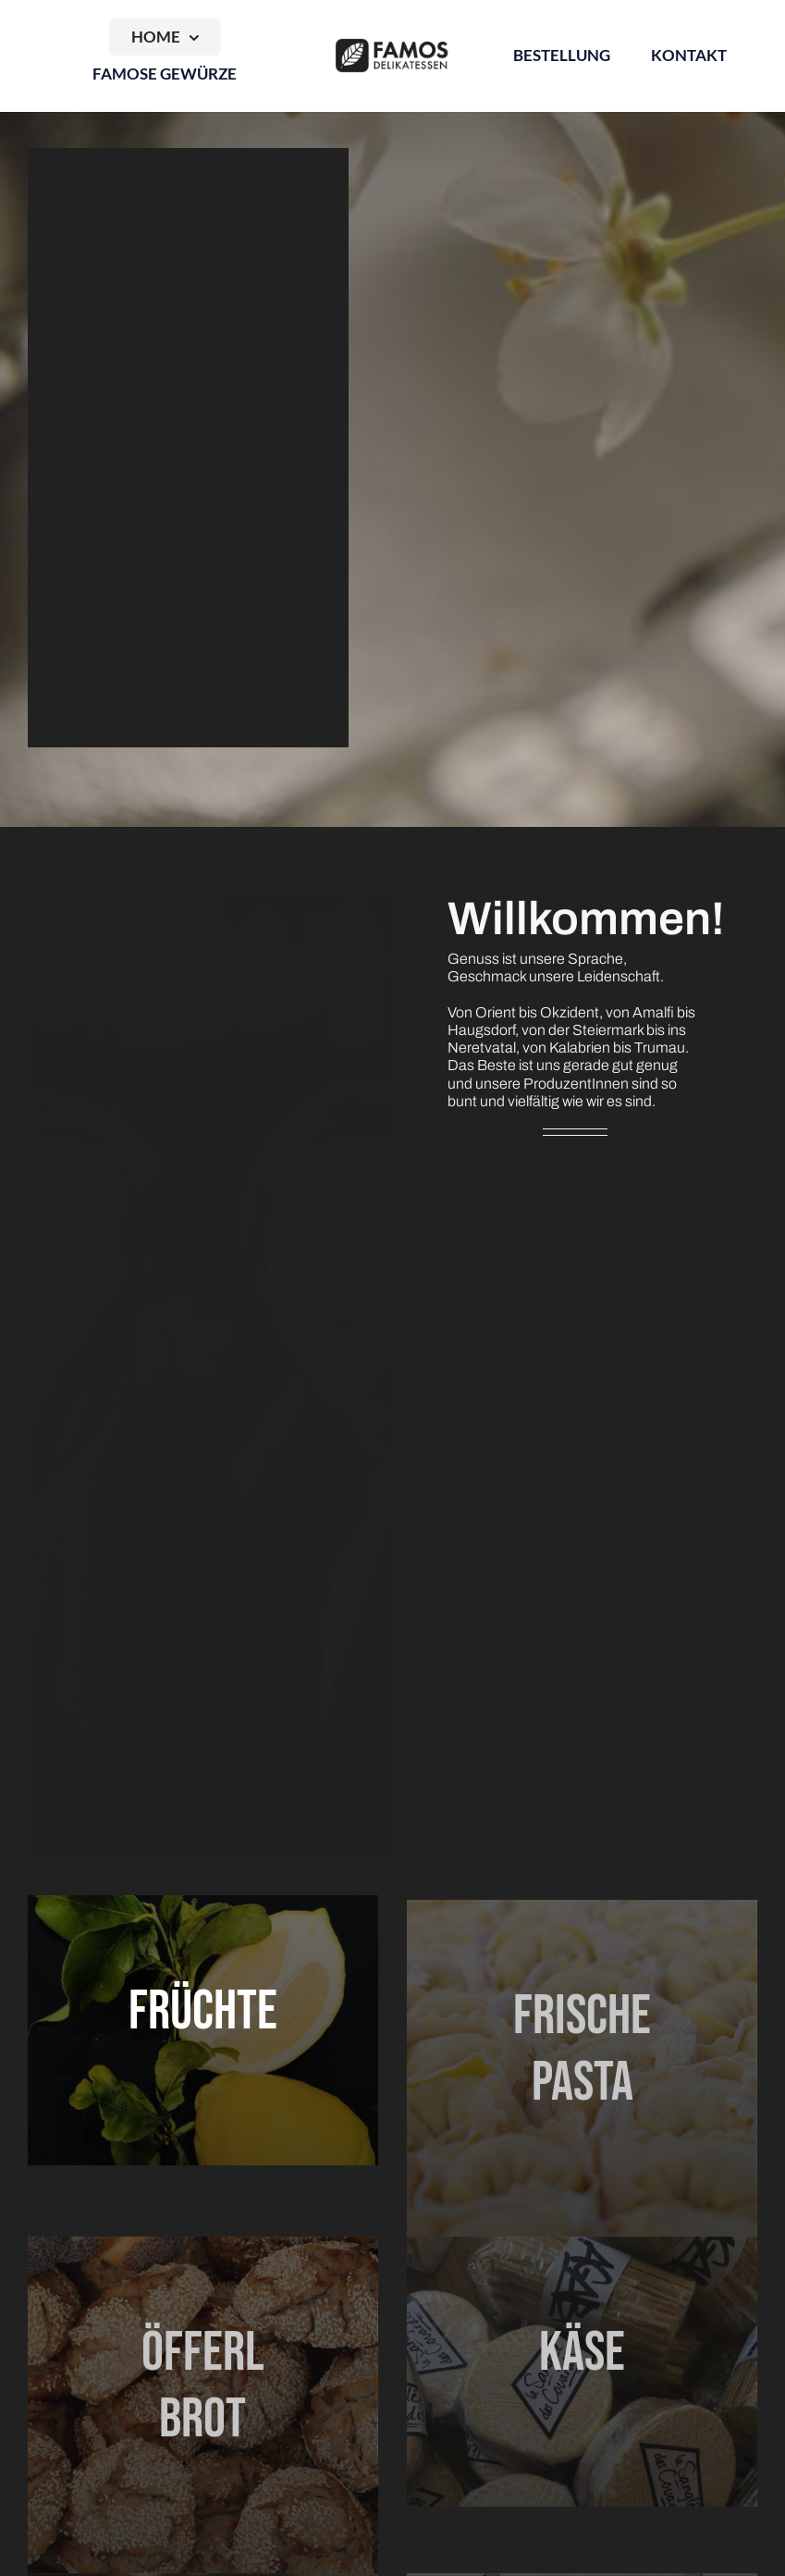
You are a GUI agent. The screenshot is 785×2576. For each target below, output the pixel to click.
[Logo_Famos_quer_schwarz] (392, 45)
